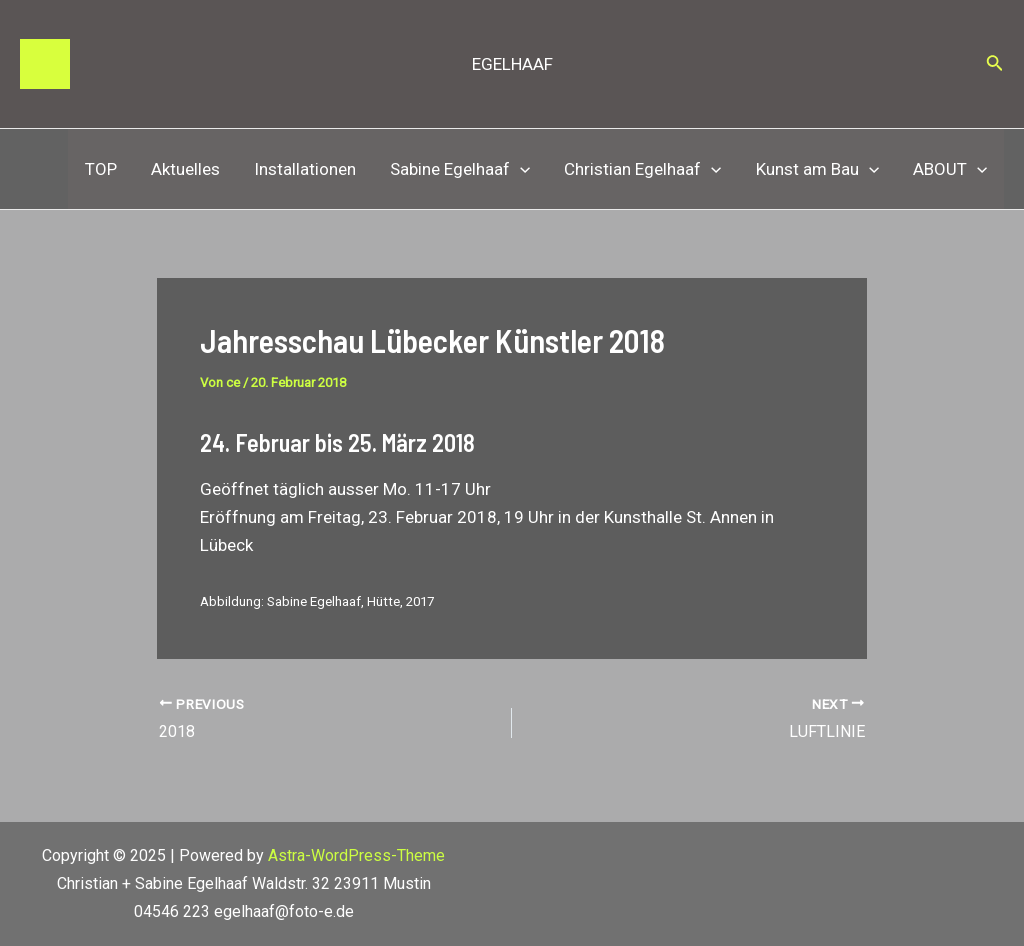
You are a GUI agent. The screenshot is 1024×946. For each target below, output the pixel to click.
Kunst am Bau (817, 169)
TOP (101, 169)
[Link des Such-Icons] (995, 64)
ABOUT (950, 169)
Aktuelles (185, 169)
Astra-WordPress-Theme (356, 855)
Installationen (305, 169)
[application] (520, 169)
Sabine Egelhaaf (460, 169)
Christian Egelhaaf (642, 169)
